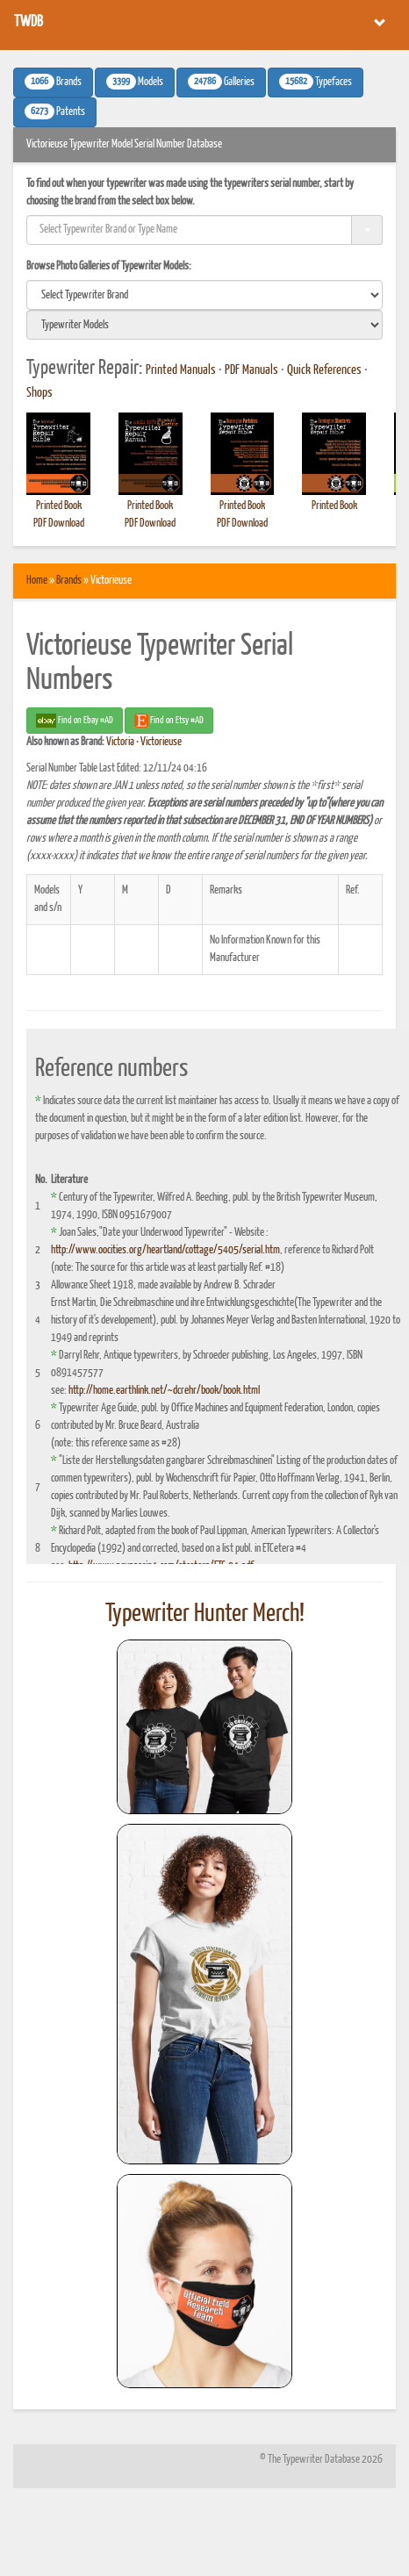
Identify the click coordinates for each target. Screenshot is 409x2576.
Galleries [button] (221, 82)
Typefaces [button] (315, 82)
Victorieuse (161, 742)
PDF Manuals (251, 370)
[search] (204, 295)
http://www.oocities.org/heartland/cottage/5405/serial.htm (165, 1250)
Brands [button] (53, 82)
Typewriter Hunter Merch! (205, 1614)
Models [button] (134, 82)
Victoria (120, 742)
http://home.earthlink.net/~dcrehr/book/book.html (164, 1390)
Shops (39, 393)
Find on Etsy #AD (169, 721)
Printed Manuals (181, 370)
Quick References (324, 370)
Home (36, 580)
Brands (69, 580)
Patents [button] (55, 111)
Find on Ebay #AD (74, 721)
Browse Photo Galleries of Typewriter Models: (108, 266)
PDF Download (58, 523)
